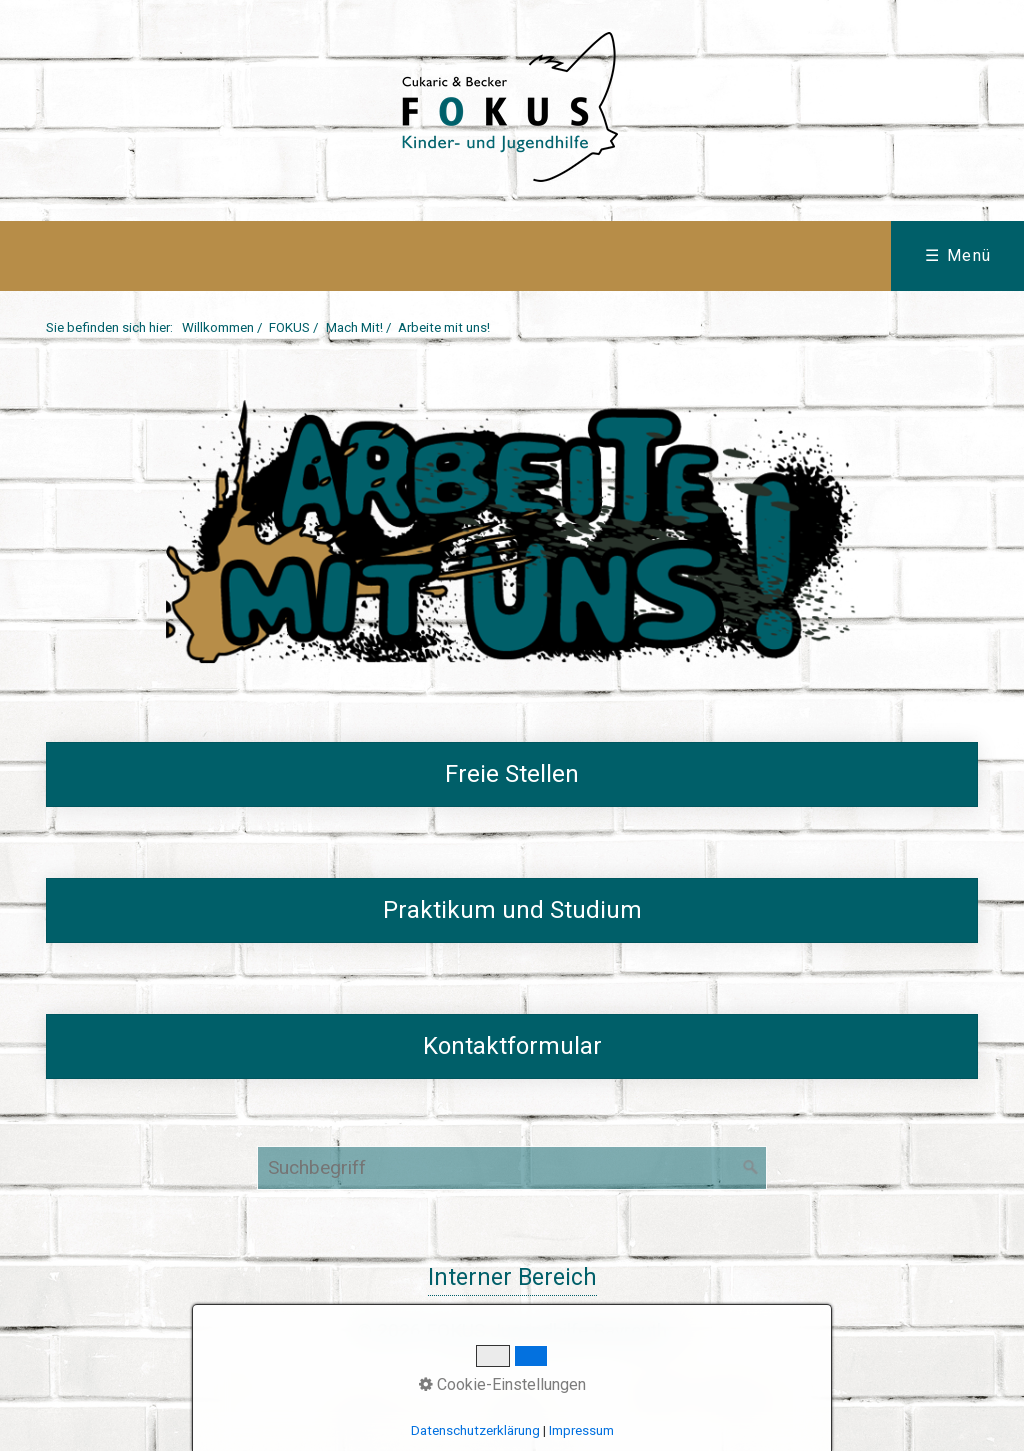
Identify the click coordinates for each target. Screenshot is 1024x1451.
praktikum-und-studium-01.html (512, 911)
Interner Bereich (512, 1277)
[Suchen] (751, 1168)
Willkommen (218, 327)
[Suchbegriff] (512, 1168)
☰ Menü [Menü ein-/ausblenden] (958, 255)
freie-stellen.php (512, 775)
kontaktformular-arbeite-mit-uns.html (512, 1047)
